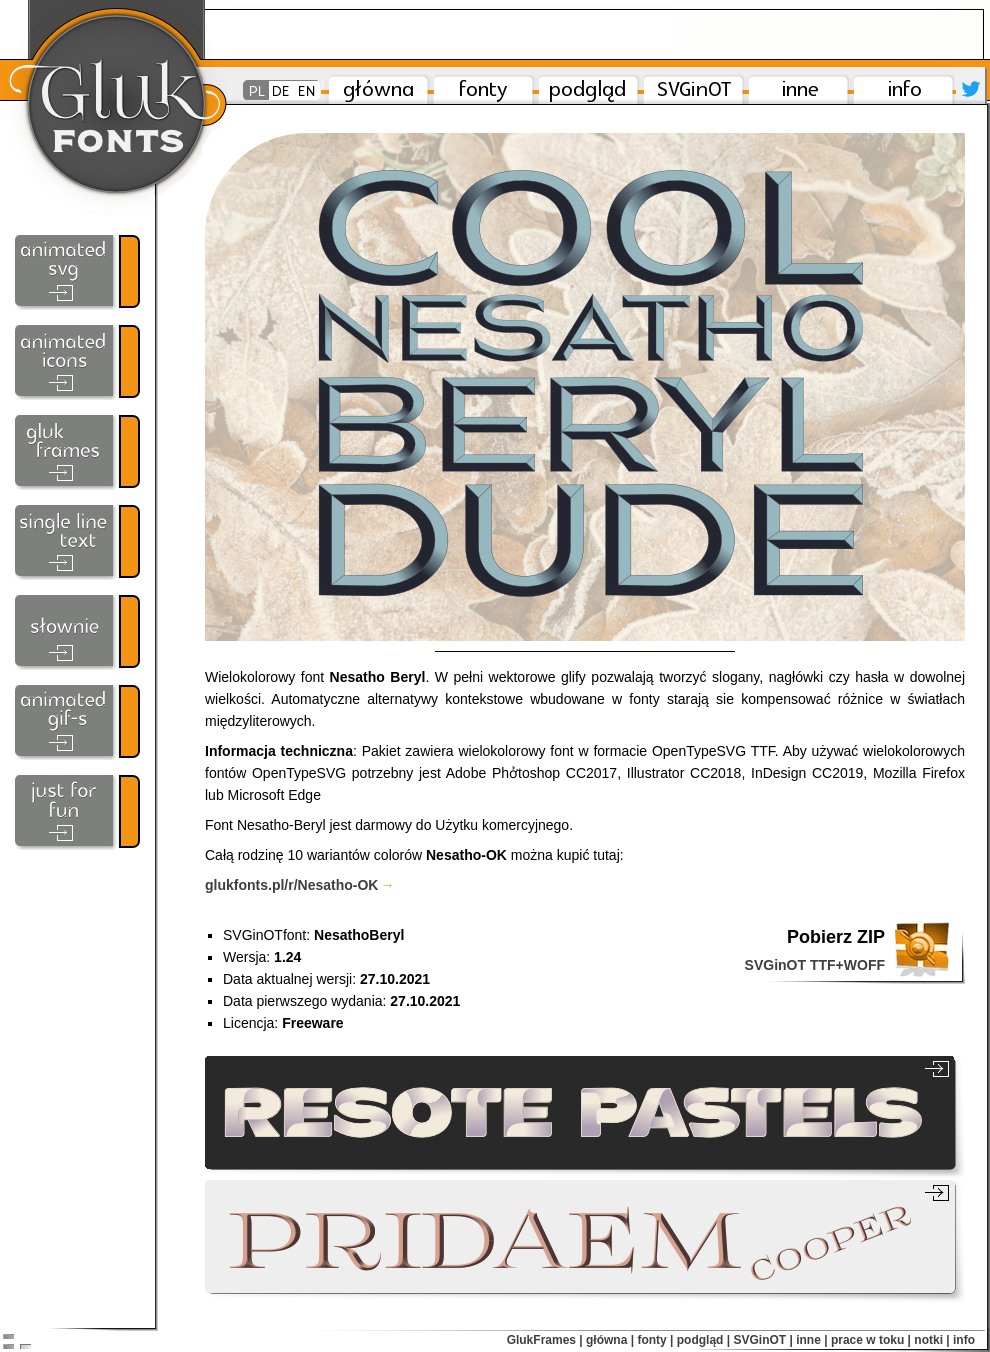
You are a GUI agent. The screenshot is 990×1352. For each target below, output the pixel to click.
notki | (931, 1340)
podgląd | (703, 1340)
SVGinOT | (762, 1340)
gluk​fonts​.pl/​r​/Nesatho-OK (299, 885)
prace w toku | (871, 1340)
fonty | (655, 1340)
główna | (610, 1340)
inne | (811, 1340)
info (964, 1340)
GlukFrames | (545, 1340)
